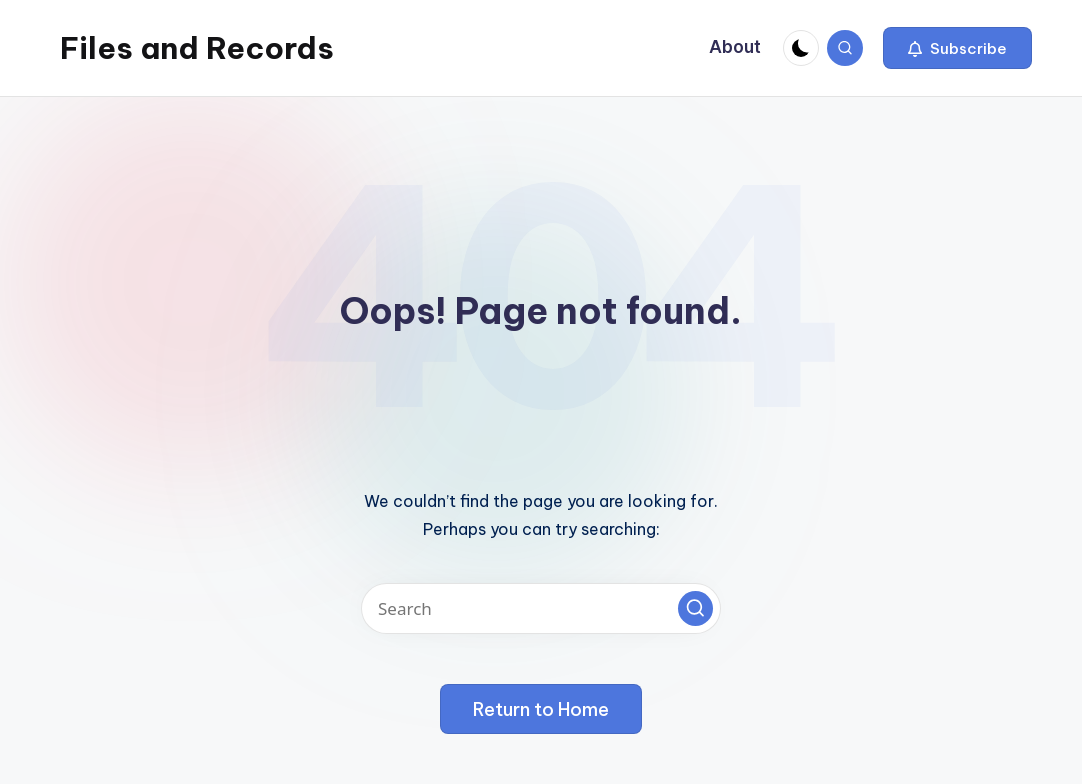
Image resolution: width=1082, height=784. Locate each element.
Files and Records (197, 48)
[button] (957, 48)
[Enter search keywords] (541, 608)
